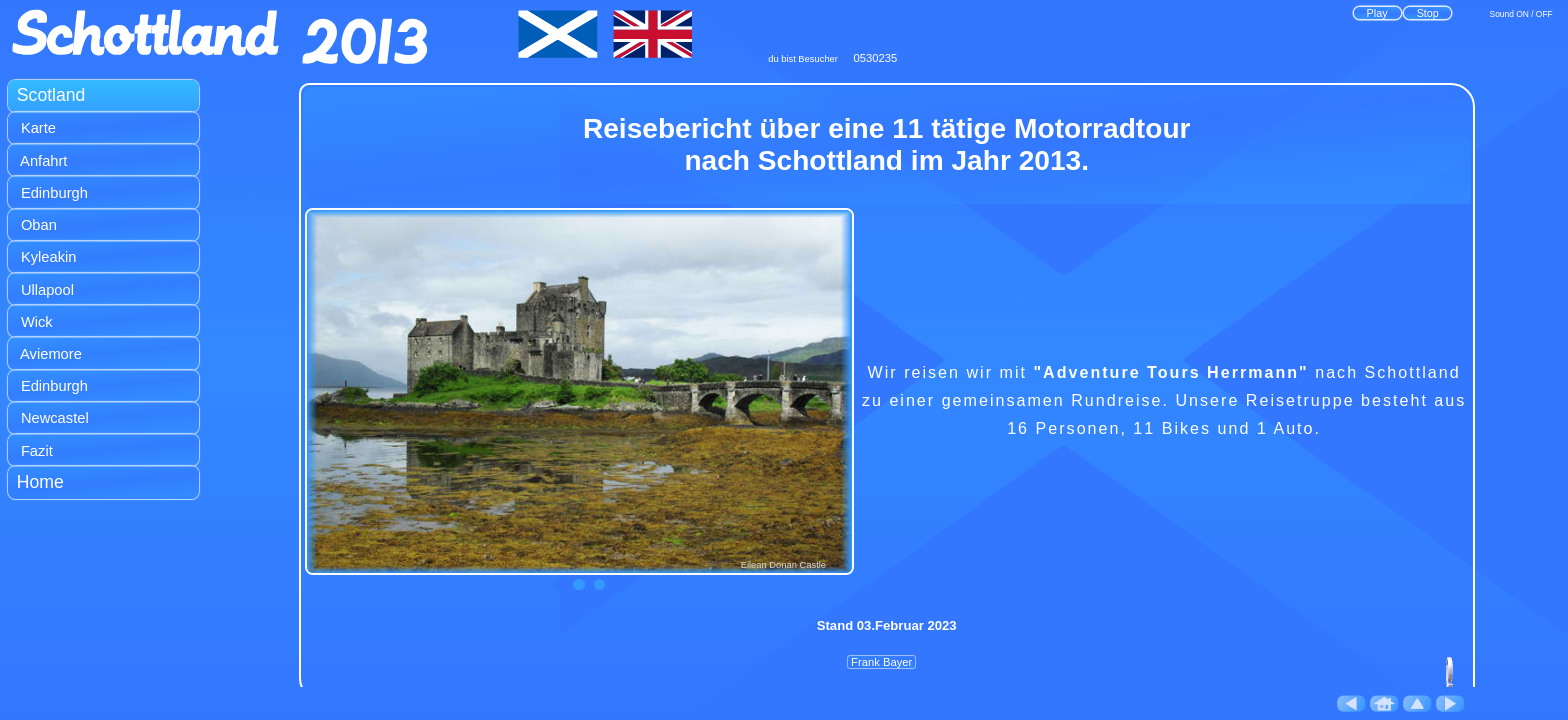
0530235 (876, 58)
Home (40, 482)
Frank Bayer (882, 662)
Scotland (51, 95)
